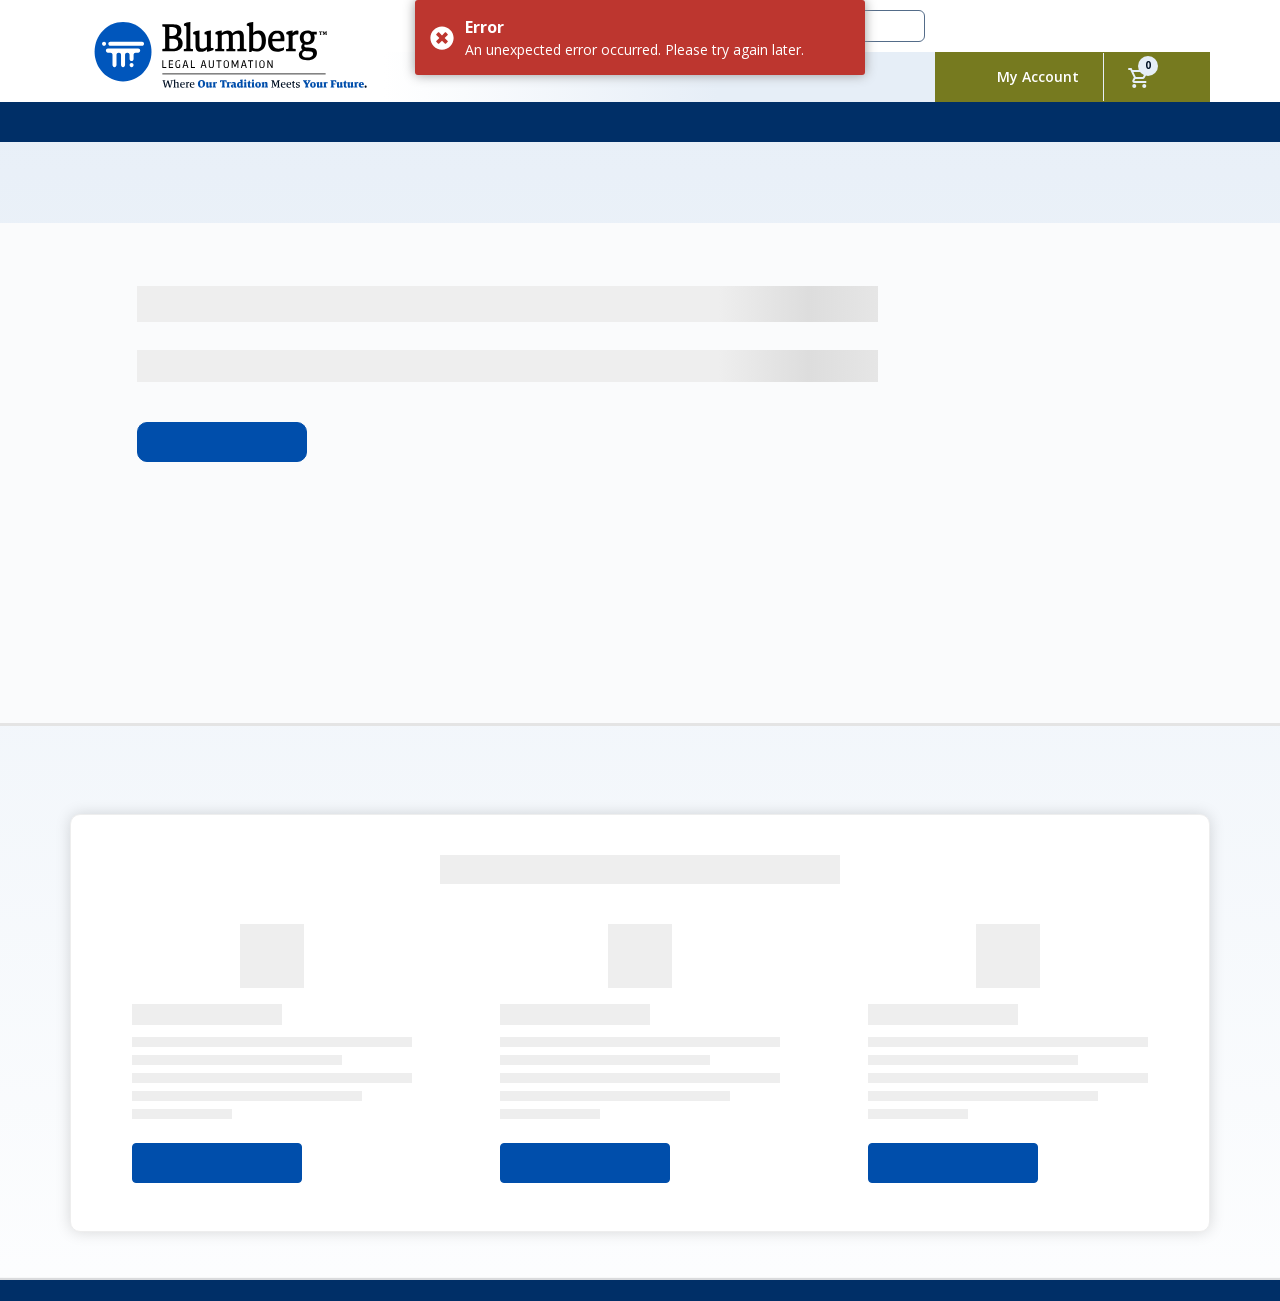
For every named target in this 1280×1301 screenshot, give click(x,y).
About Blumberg (147, 1171)
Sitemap (182, 1190)
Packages (380, 1171)
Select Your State (217, 1021)
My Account (1038, 76)
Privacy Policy (655, 1171)
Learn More (222, 300)
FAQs (564, 1171)
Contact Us (480, 1171)
